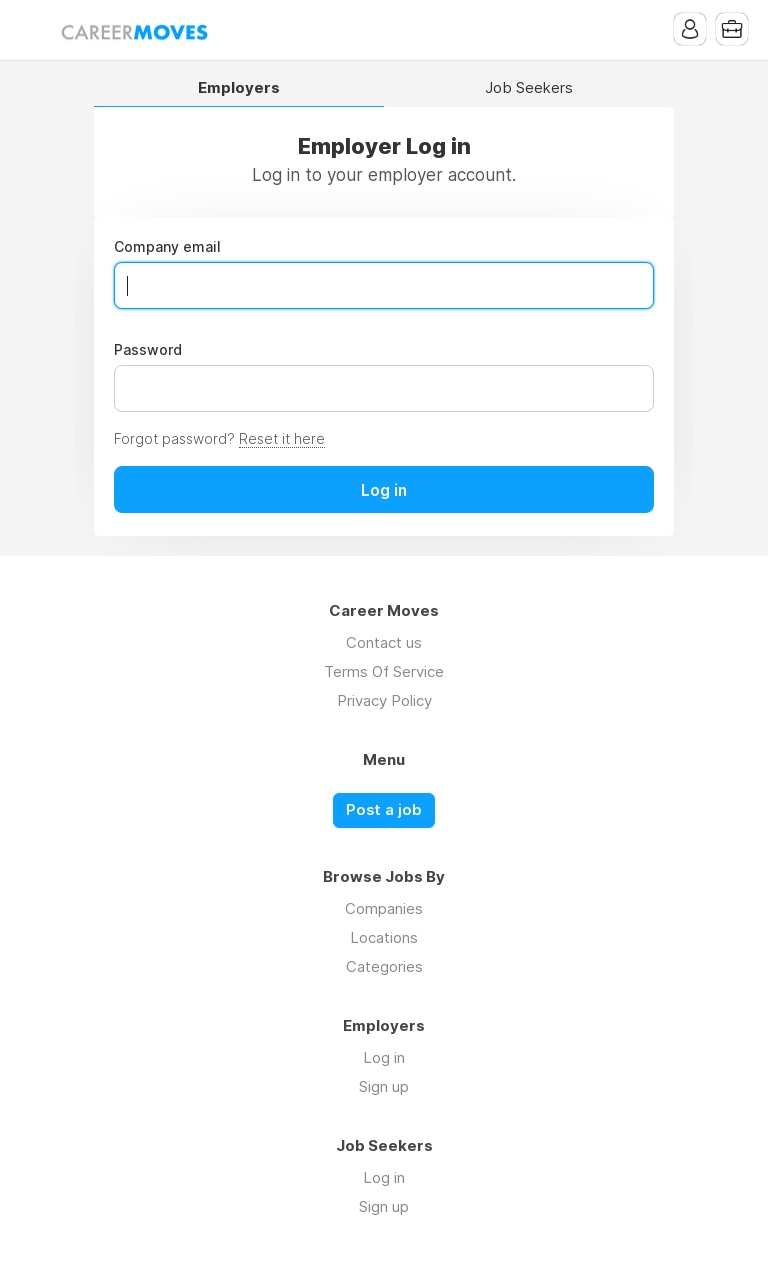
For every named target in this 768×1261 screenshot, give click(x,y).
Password (148, 350)
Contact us (384, 642)
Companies (384, 908)
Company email (167, 247)
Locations (384, 937)
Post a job (384, 810)
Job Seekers (529, 88)
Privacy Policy (384, 700)
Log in (384, 1057)
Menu (35, 30)
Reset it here (282, 438)
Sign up (384, 1086)
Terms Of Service (384, 671)
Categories (384, 966)
